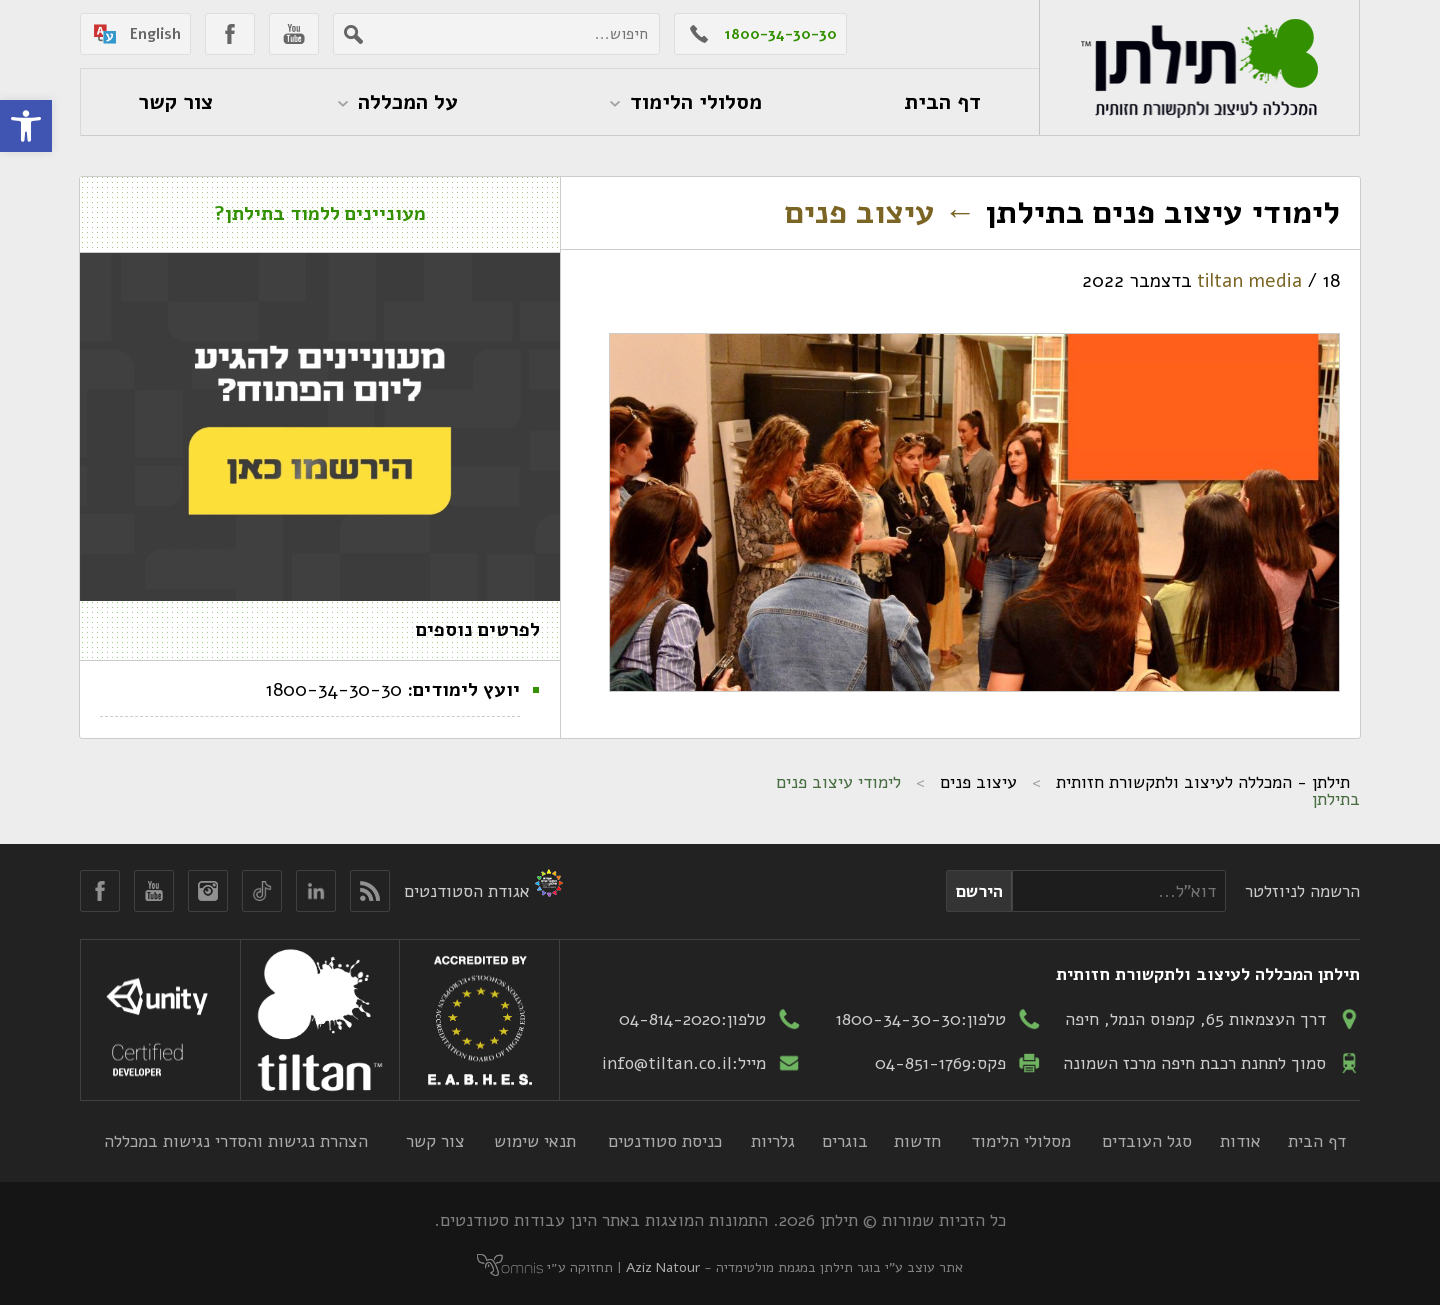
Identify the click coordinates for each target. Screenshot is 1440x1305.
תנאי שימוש (535, 1141)
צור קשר (435, 1141)
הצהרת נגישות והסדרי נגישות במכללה (236, 1141)
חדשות (917, 1141)
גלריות (773, 1141)
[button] (26, 126)
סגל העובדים (1147, 1141)
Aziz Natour (663, 1267)
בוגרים (845, 1141)
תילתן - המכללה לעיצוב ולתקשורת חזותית (1203, 782)
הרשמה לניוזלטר (1302, 891)
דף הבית (1317, 1141)
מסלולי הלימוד (1021, 1141)
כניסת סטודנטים (665, 1141)
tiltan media (1249, 281)
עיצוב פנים (880, 212)
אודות (1240, 1141)
